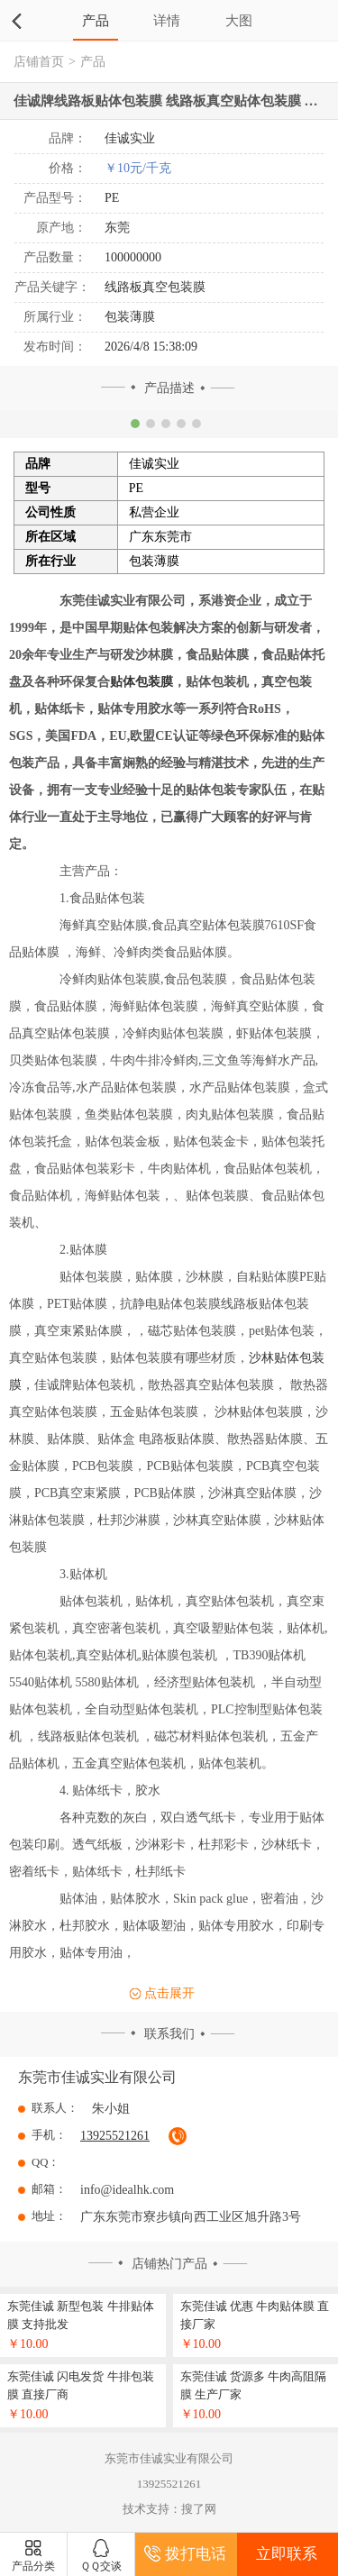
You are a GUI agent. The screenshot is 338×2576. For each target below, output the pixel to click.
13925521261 (115, 2135)
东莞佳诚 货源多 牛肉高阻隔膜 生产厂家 (253, 2385)
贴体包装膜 (141, 682)
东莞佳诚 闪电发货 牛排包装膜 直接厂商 (80, 2385)
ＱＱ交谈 (101, 2555)
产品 (95, 20)
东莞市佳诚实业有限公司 (97, 2077)
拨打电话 (185, 2553)
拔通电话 (178, 2136)
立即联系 (286, 2553)
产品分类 (33, 2556)
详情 (166, 20)
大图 (238, 20)
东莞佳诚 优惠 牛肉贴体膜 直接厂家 (255, 2315)
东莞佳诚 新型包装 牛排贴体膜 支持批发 (80, 2315)
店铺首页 (39, 62)
